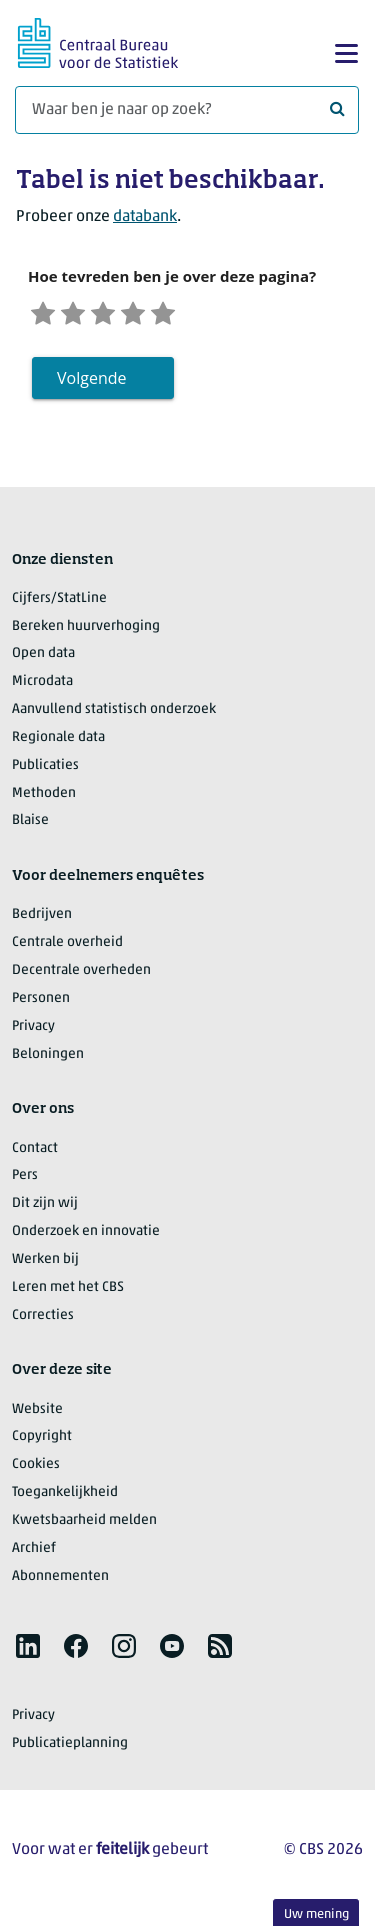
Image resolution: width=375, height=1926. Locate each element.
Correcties (43, 1319)
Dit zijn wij (45, 1207)
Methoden (44, 797)
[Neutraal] (114, 313)
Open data (43, 657)
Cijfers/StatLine (59, 602)
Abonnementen (60, 1580)
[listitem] (28, 1650)
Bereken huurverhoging (86, 630)
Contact (35, 1152)
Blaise (30, 824)
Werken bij (45, 1263)
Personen (41, 1002)
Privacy (33, 1030)
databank (145, 217)
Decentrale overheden (81, 974)
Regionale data (58, 741)
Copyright (42, 1440)
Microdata (42, 685)
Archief (34, 1552)
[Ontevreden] (79, 313)
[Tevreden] (148, 313)
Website (37, 1413)
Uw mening (316, 1914)
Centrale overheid (67, 946)
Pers (25, 1179)
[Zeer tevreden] (183, 313)
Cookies (36, 1468)
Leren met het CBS (68, 1291)
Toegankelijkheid (65, 1496)
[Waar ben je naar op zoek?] (187, 110)
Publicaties (45, 769)
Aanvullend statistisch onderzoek (114, 713)
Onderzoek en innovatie (86, 1235)
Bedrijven (42, 918)
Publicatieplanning (70, 1747)
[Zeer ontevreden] (45, 313)
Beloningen (48, 1058)
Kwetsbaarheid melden (84, 1524)
